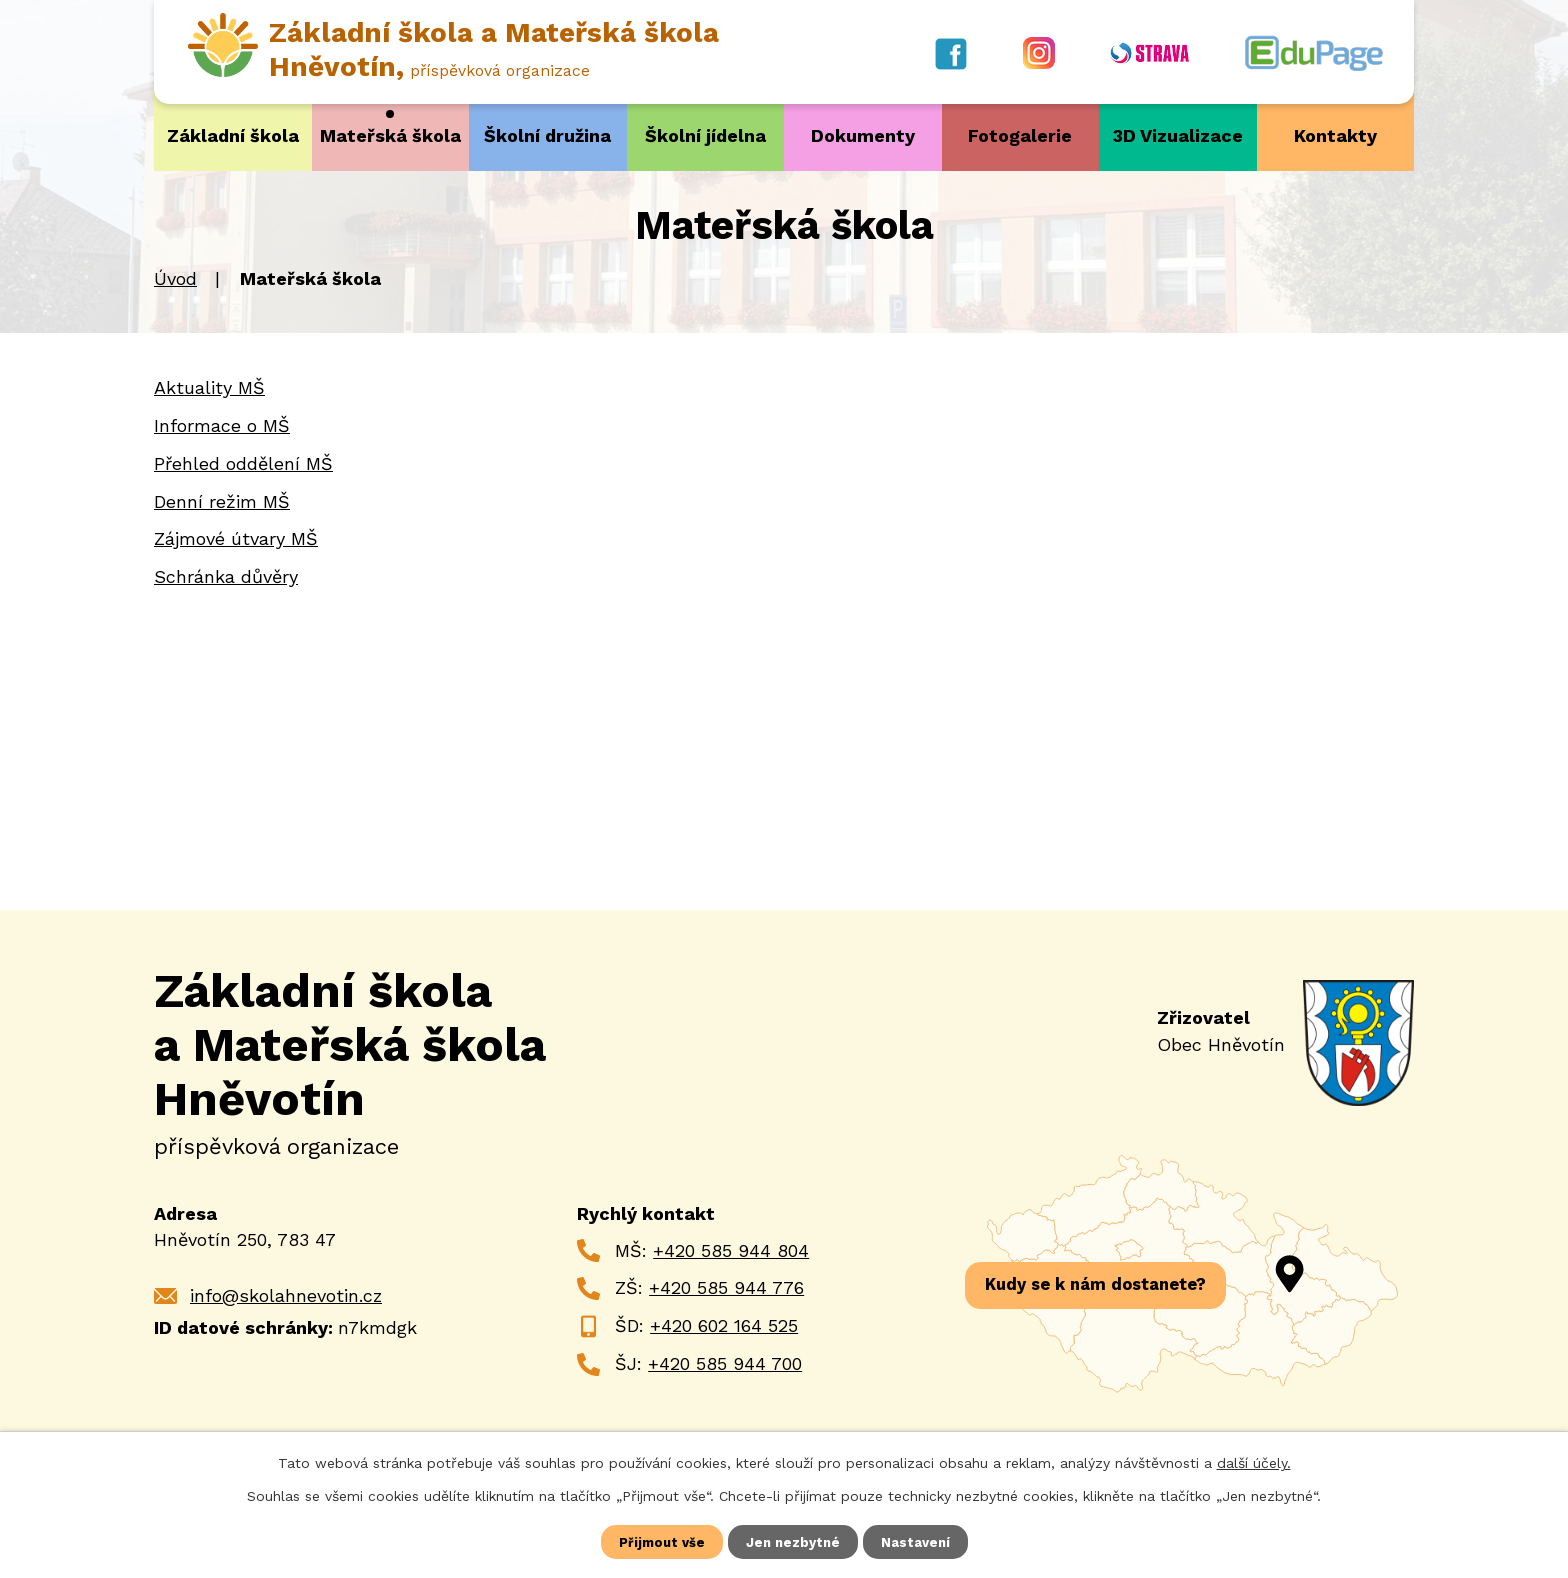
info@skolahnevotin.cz (286, 1294)
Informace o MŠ (222, 424)
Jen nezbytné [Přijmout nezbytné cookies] (794, 1541)
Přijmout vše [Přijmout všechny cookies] (659, 1541)
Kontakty (1335, 135)
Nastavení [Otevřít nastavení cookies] (919, 1541)
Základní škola (233, 135)
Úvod (175, 278)
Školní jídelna (705, 135)
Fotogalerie (1020, 135)
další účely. (1254, 1461)
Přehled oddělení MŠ (243, 462)
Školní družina (547, 135)
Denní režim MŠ (222, 500)
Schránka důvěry (226, 575)
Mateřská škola (390, 135)
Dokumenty (863, 135)
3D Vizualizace (1178, 135)
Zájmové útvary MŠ (236, 538)
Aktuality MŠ (209, 386)
